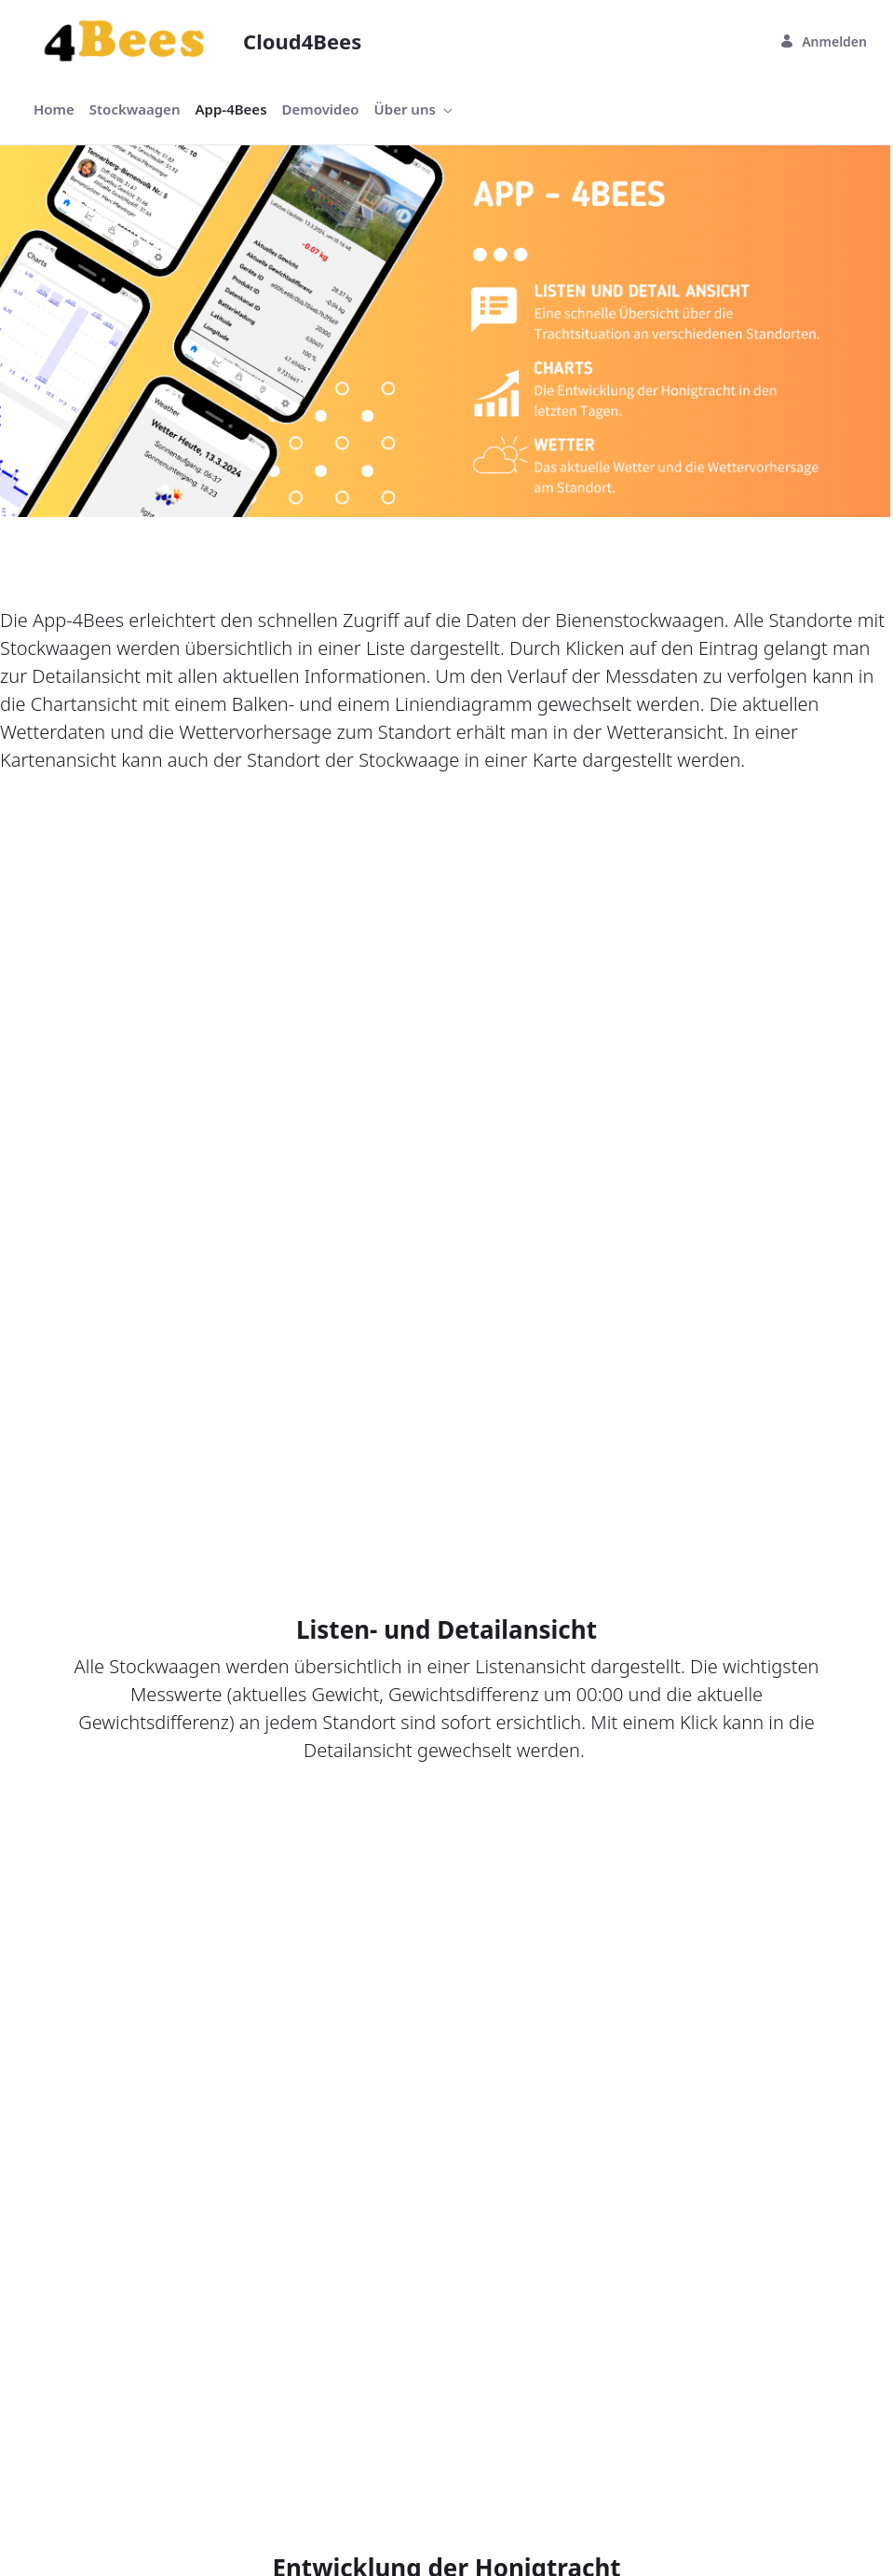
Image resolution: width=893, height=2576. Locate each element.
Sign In (446, 2258)
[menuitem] (54, 109)
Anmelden (823, 41)
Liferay (218, 2521)
